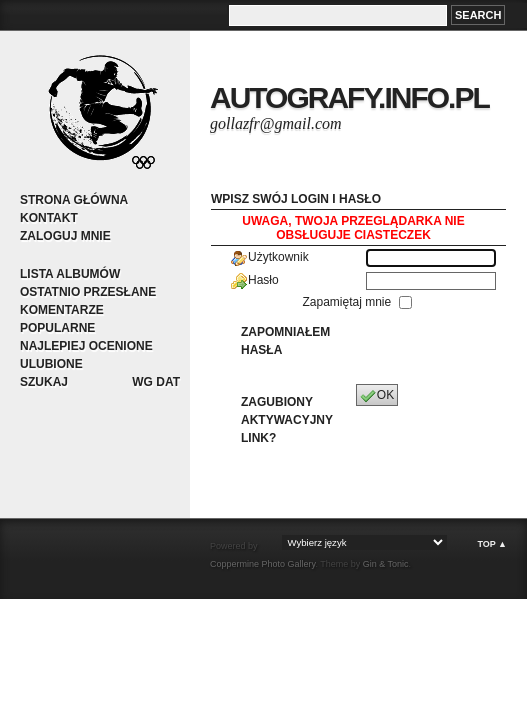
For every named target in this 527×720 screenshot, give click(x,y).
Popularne (57, 328)
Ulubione (51, 364)
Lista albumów (70, 274)
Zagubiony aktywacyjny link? (287, 420)
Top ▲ (492, 544)
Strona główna (74, 200)
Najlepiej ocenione (86, 346)
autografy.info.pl (349, 97)
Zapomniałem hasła (285, 341)
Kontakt (49, 218)
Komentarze (62, 310)
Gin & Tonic (386, 564)
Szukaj (44, 382)
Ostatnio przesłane (88, 292)
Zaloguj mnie (65, 236)
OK (377, 396)
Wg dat (156, 382)
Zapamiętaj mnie (348, 302)
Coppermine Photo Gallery (262, 564)
